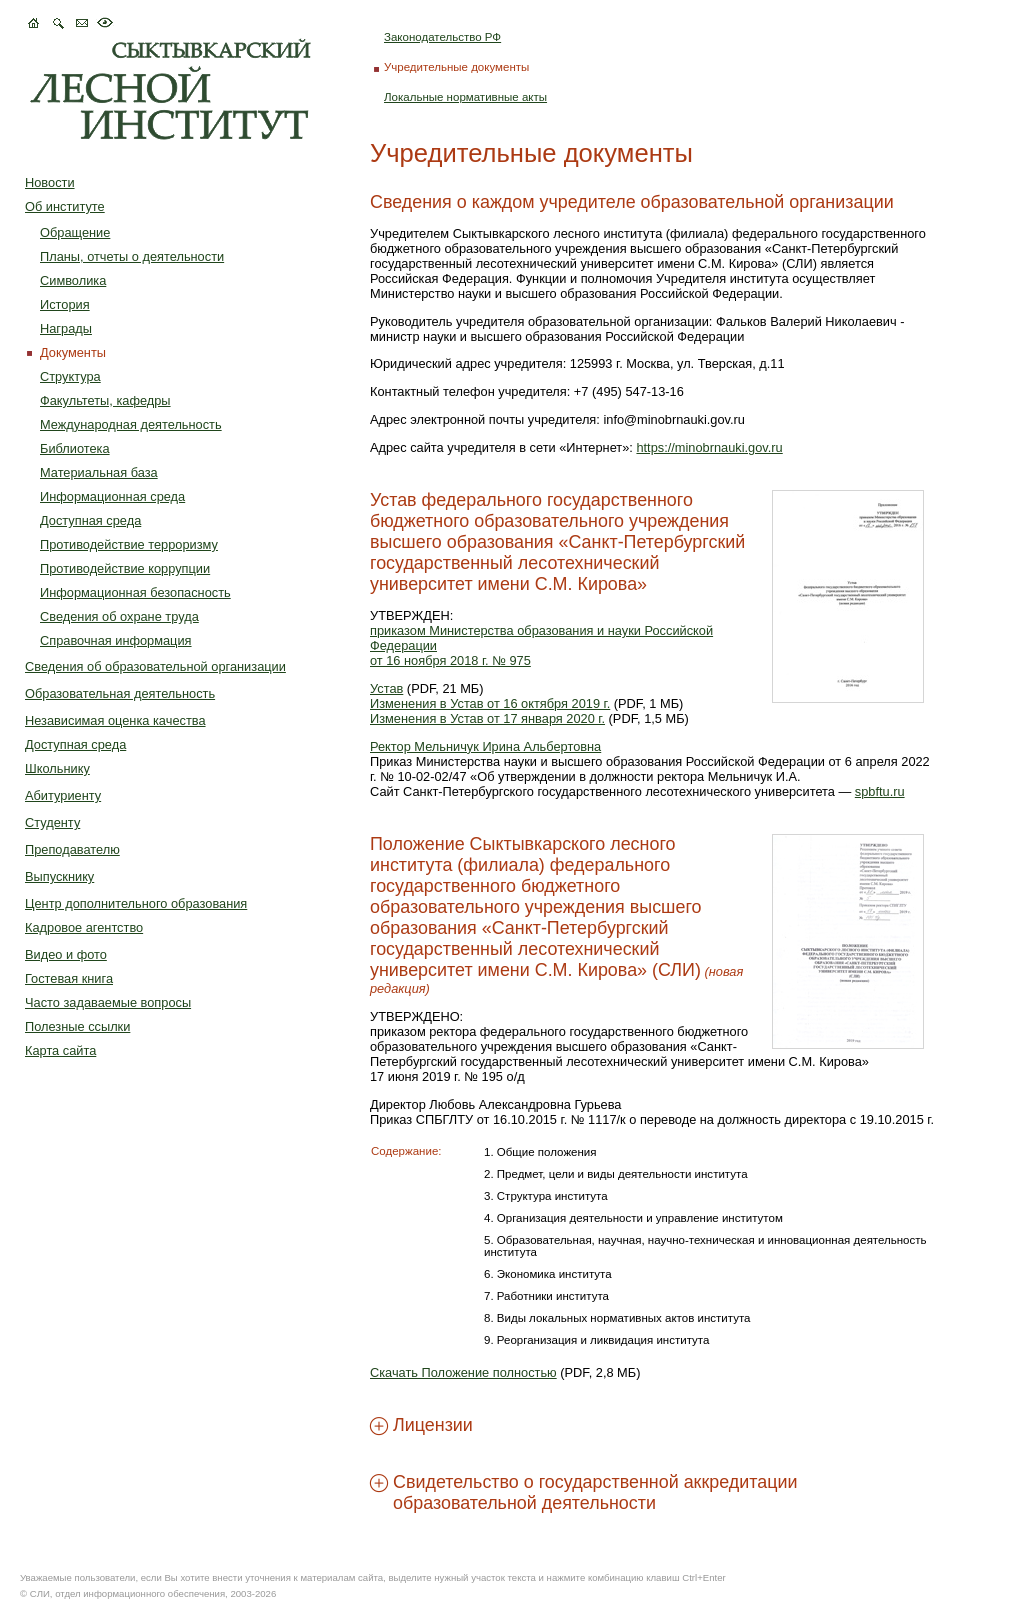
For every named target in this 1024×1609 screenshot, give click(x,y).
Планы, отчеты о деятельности (132, 256)
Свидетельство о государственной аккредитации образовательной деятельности (595, 1492)
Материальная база (99, 472)
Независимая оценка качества (115, 720)
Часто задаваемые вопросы (108, 1002)
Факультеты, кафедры (105, 400)
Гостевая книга (69, 978)
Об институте (65, 206)
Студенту (52, 822)
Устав (386, 688)
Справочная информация (116, 640)
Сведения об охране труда (119, 616)
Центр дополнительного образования (136, 903)
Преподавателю (72, 849)
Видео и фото (66, 954)
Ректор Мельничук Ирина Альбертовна (485, 746)
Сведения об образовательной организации (155, 666)
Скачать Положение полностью (463, 1372)
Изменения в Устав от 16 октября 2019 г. (490, 703)
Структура (70, 376)
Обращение (75, 232)
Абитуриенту (63, 795)
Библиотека (75, 448)
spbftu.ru (880, 791)
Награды (66, 328)
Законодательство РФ (442, 37)
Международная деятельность (131, 424)
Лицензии (433, 1425)
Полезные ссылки (77, 1026)
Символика (73, 280)
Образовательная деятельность (120, 693)
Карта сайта (60, 1050)
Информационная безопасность (135, 592)
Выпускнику (59, 876)
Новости (50, 182)
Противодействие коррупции (125, 568)
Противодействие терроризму (129, 544)
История (65, 304)
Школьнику (57, 768)
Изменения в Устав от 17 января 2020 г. (487, 718)
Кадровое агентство (84, 927)
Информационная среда (112, 496)
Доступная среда (90, 520)
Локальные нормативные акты (465, 97)
